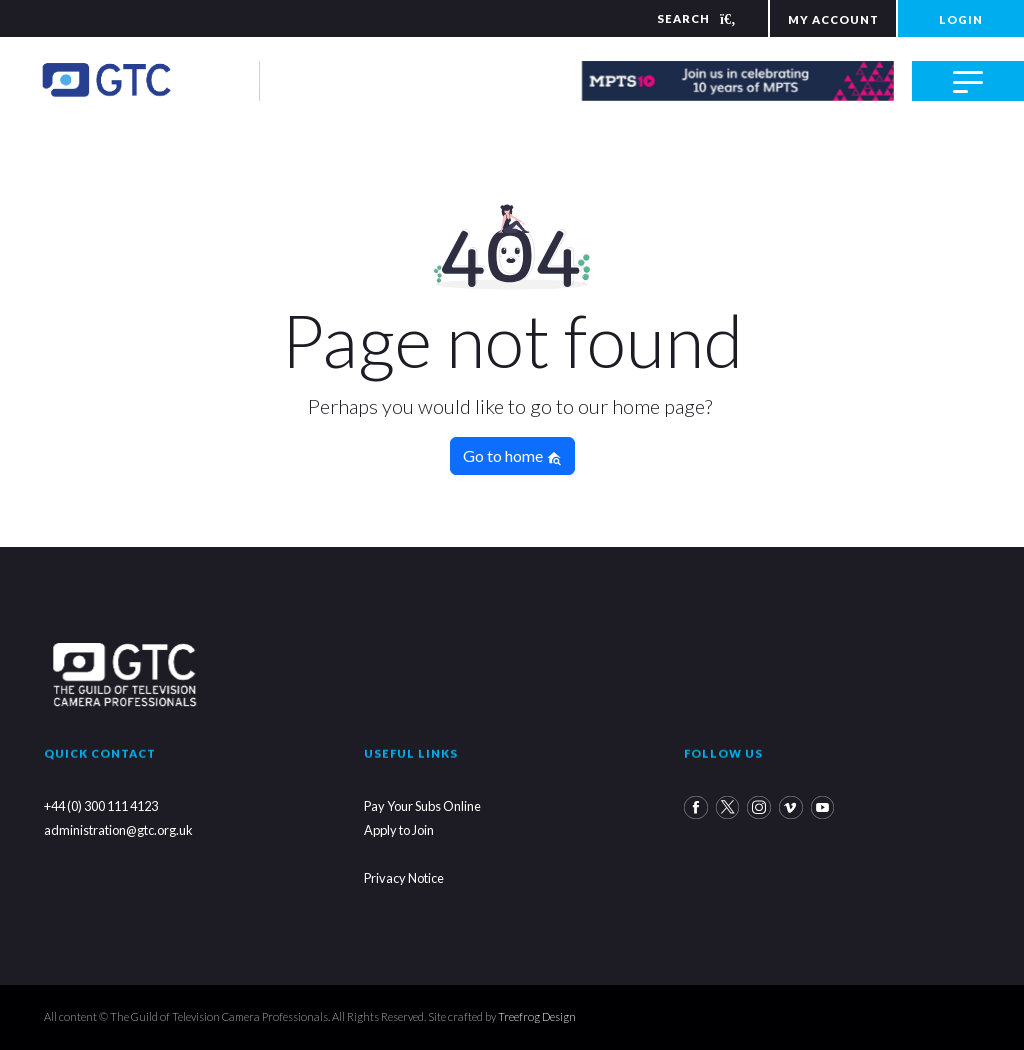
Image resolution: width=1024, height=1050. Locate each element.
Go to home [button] (512, 456)
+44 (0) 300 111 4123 (101, 806)
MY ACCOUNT (833, 19)
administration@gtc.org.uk (118, 830)
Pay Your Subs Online (422, 806)
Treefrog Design (537, 1016)
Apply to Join (399, 830)
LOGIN (961, 19)
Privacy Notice (404, 878)
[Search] (683, 18)
